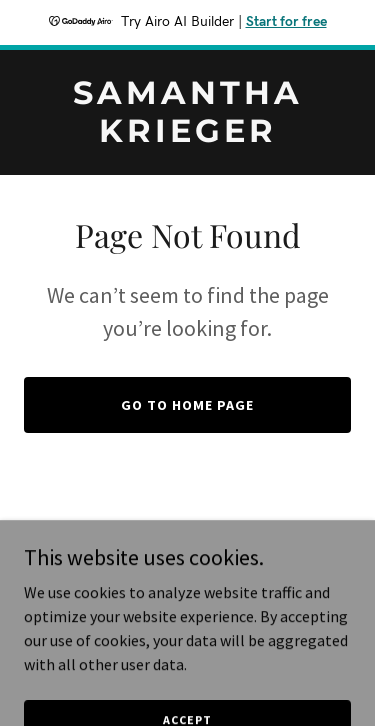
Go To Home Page (187, 405)
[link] (187, 136)
